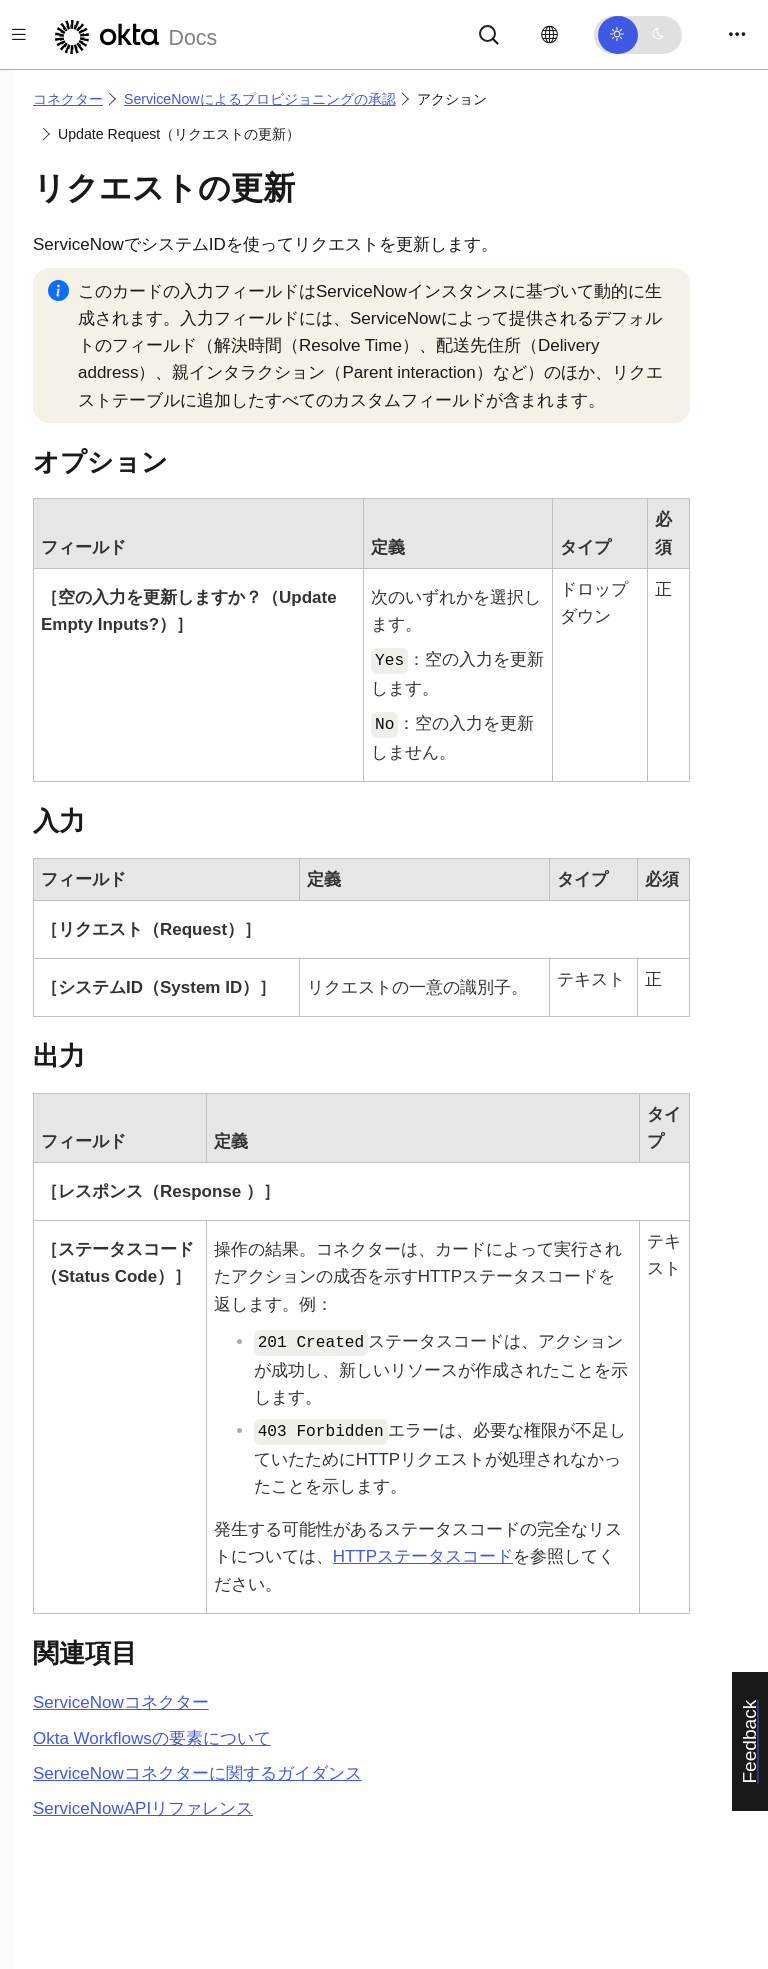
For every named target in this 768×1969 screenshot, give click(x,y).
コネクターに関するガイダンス (197, 1773)
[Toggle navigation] (737, 34)
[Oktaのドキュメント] (133, 34)
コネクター (68, 99)
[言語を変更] (549, 35)
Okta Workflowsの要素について (152, 1738)
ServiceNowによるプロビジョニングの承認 (260, 99)
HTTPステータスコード (423, 1556)
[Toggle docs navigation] (19, 34)
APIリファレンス (143, 1808)
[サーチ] (489, 33)
